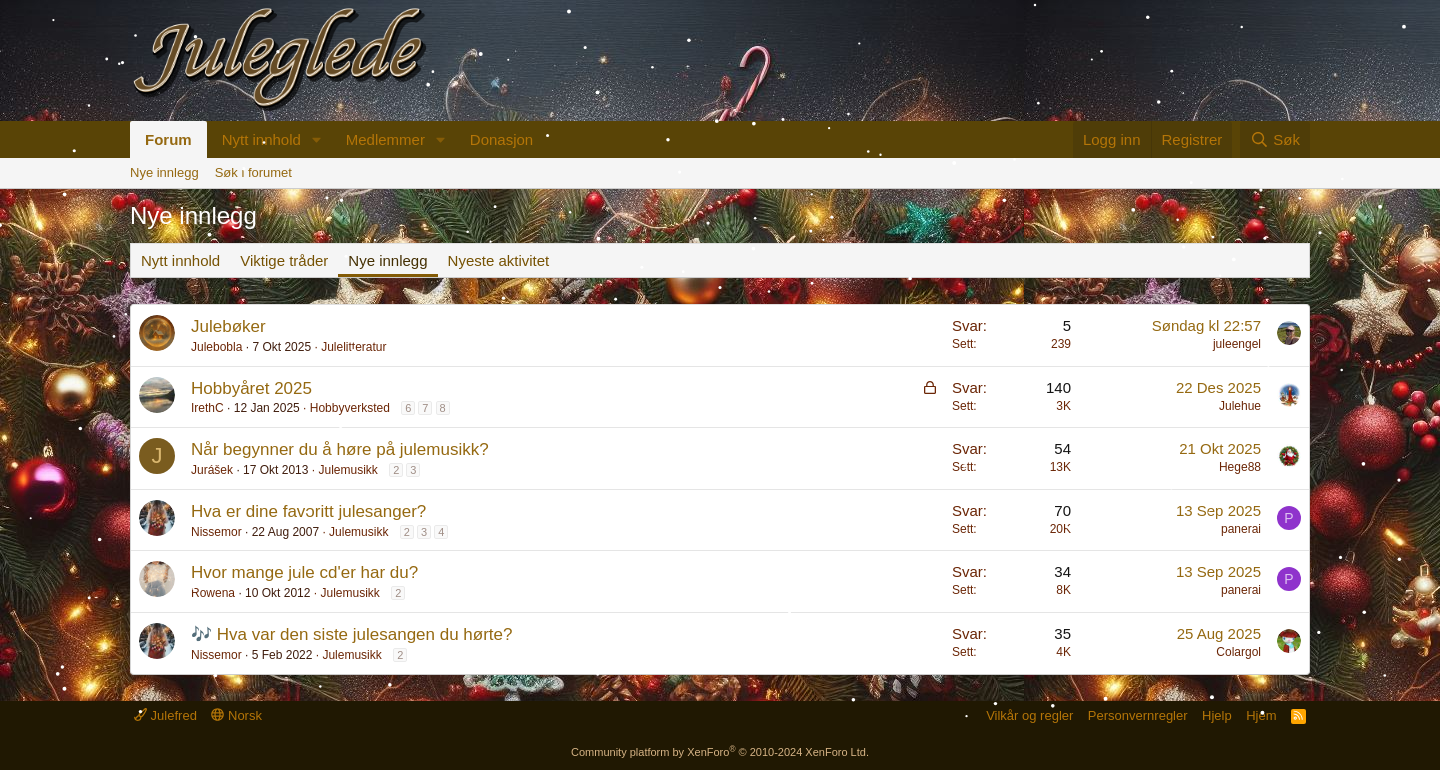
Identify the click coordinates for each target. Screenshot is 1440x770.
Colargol (1238, 652)
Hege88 (1240, 467)
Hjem (1261, 715)
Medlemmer (385, 139)
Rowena (213, 593)
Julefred (165, 715)
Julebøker (228, 326)
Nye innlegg (164, 172)
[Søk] (1275, 139)
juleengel (1237, 344)
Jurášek (212, 470)
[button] (317, 139)
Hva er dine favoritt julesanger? (308, 511)
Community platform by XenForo (720, 752)
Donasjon (501, 139)
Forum (168, 139)
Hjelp (1217, 715)
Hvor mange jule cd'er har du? (304, 572)
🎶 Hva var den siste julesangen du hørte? (352, 634)
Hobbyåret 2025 (251, 388)
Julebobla (216, 347)
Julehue (1240, 406)
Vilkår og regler (1029, 715)
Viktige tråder (284, 260)
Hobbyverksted (350, 408)
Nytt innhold (261, 139)
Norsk (236, 715)
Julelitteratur (353, 347)
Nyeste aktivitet (499, 260)
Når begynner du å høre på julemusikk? (340, 449)
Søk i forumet (253, 172)
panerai (1241, 529)
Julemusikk (347, 470)
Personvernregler (1138, 715)
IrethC (207, 408)
